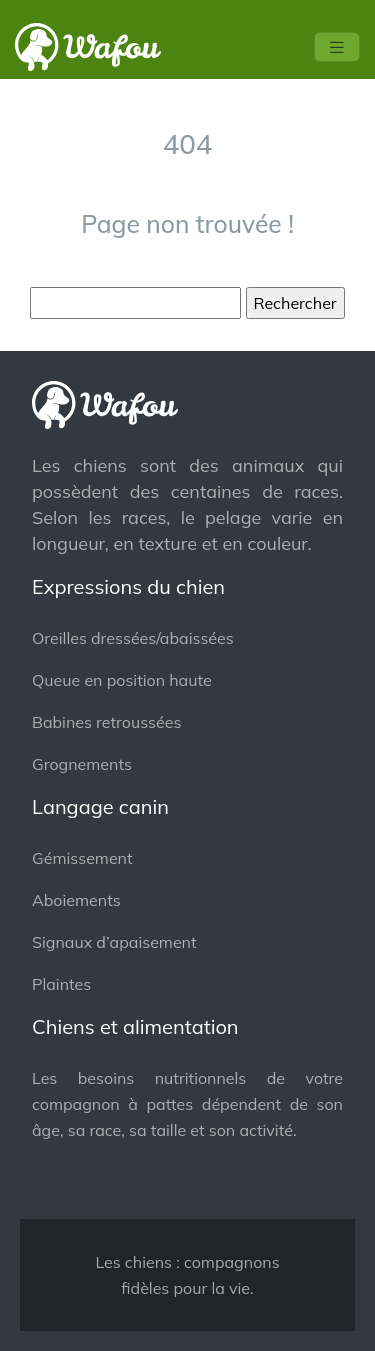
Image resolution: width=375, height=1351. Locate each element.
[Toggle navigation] (337, 47)
